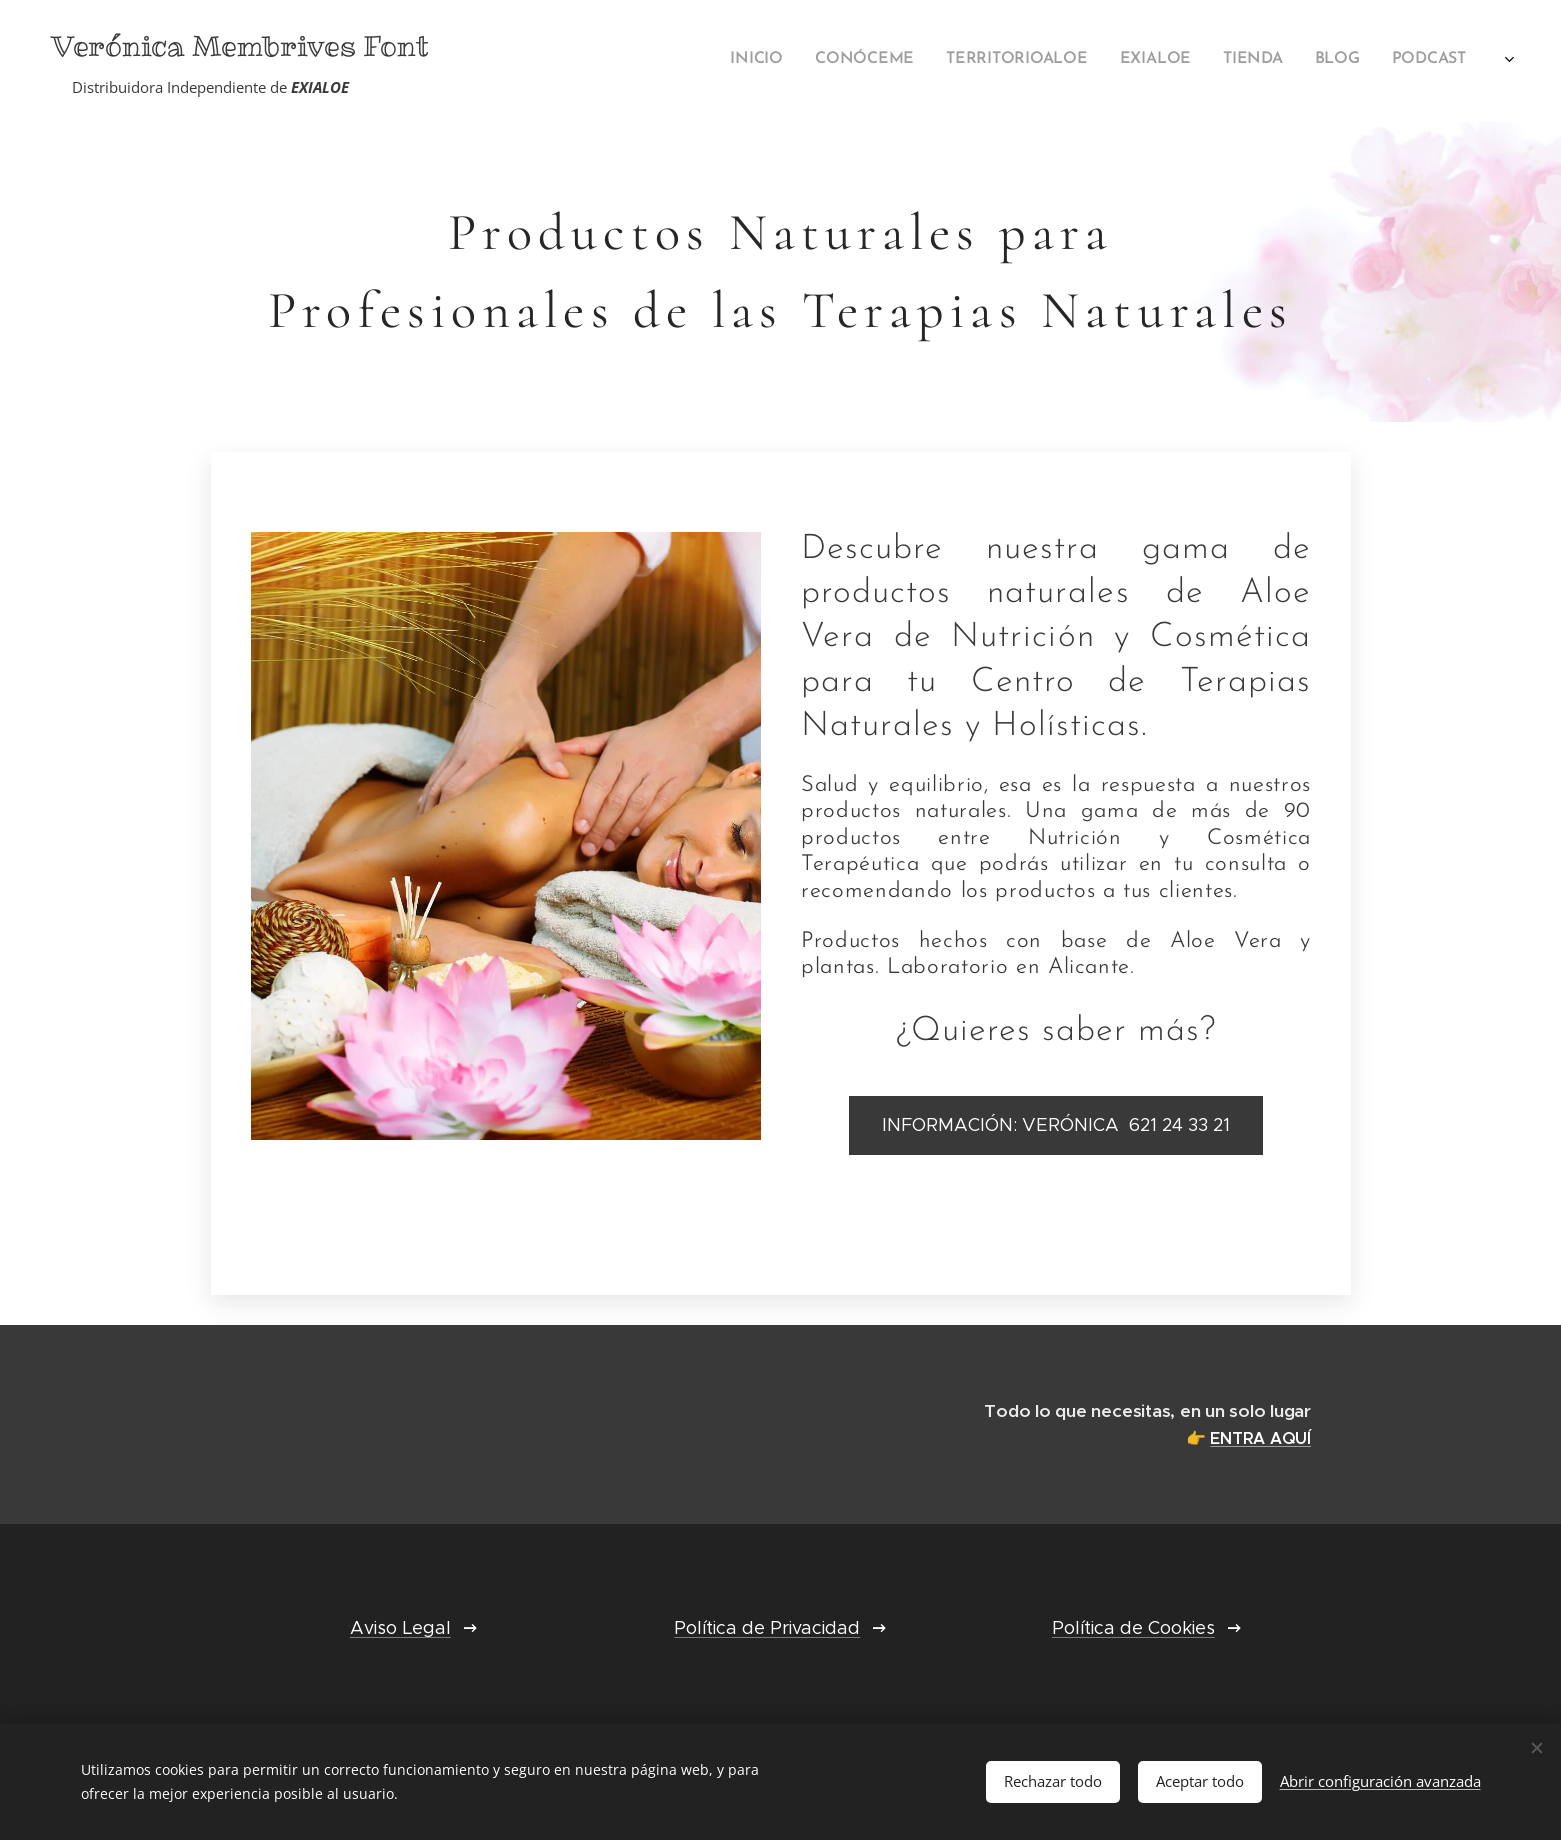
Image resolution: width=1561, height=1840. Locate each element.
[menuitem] (1122, 61)
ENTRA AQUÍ (1260, 1438)
